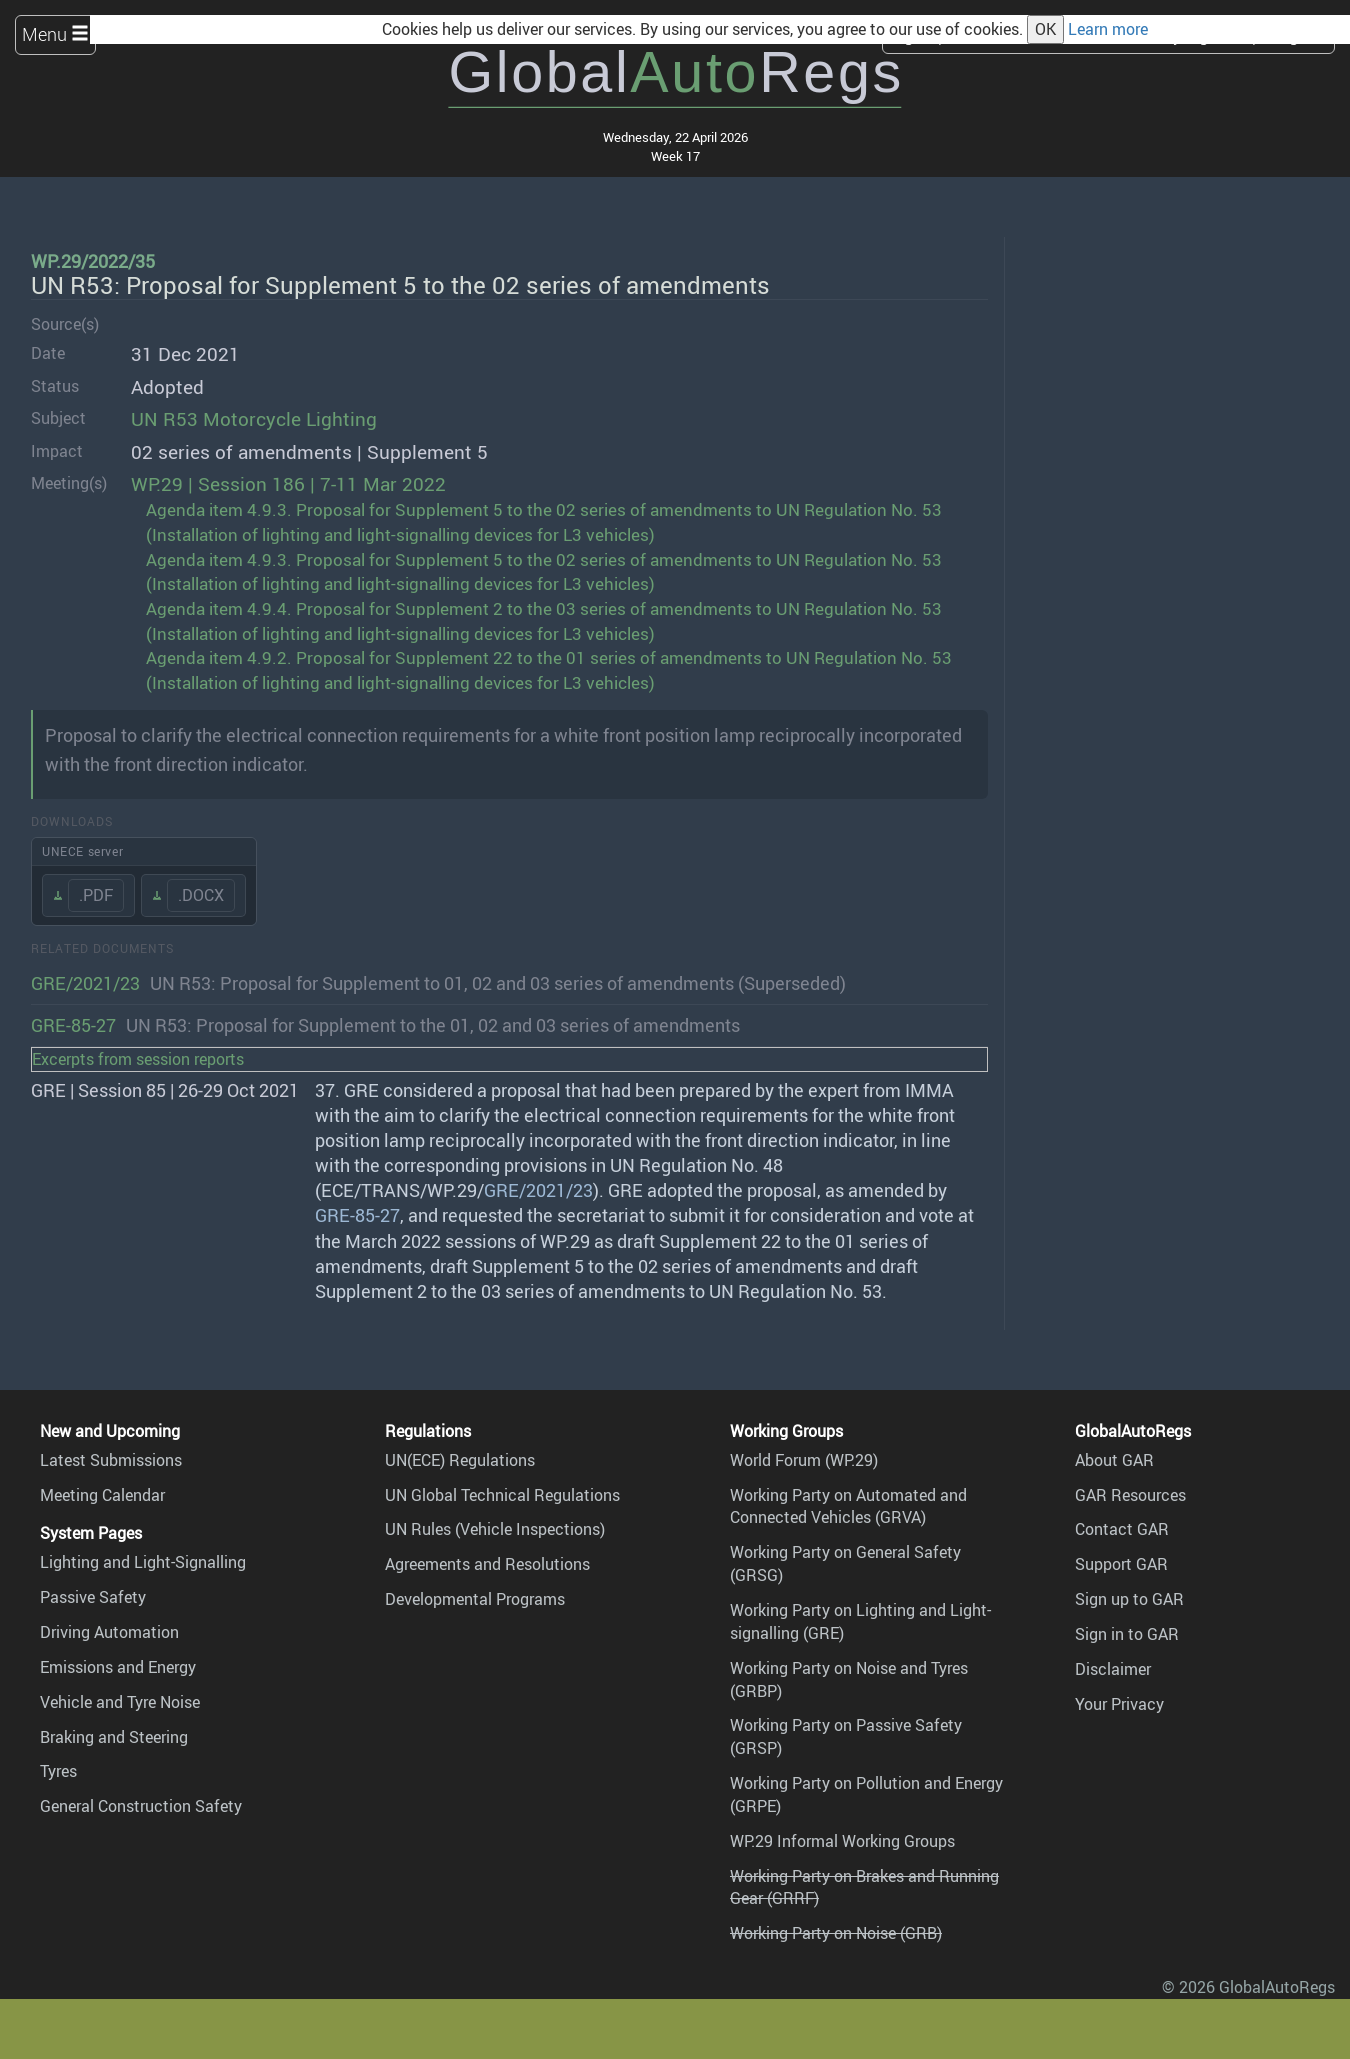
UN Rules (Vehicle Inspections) (495, 1529)
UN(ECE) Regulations (460, 1460)
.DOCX (201, 895)
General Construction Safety (141, 1806)
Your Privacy (1119, 1704)
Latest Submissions (111, 1460)
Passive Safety (93, 1597)
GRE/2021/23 (85, 983)
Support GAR (1121, 1564)
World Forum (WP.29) (804, 1460)
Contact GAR (1122, 1529)
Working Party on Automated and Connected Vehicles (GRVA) (848, 1506)
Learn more (1108, 29)
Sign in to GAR (1127, 1634)
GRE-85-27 (73, 1025)
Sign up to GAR (1129, 1599)
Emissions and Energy (118, 1667)
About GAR (1114, 1460)
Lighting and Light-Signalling (143, 1562)
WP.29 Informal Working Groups (842, 1841)
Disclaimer (1113, 1669)
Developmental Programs (475, 1599)
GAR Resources (1130, 1495)
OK (1045, 29)
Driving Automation (109, 1632)
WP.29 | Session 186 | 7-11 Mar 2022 (288, 484)
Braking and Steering (114, 1737)
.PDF (96, 895)
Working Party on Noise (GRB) (836, 1933)
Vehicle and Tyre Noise (120, 1702)
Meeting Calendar (102, 1495)
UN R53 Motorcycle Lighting (254, 419)
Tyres (58, 1771)
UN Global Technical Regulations (502, 1495)
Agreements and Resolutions (487, 1564)
